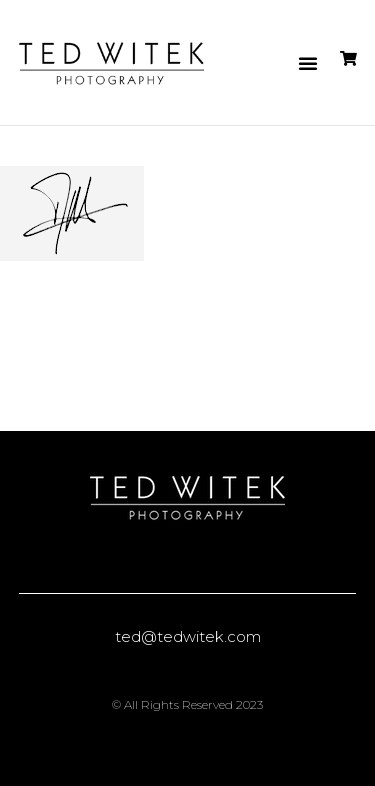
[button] (308, 63)
